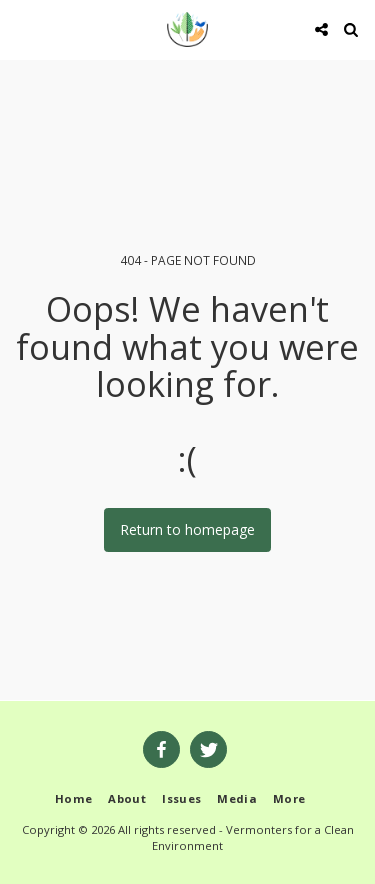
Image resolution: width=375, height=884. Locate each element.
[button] (22, 28)
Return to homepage (187, 529)
